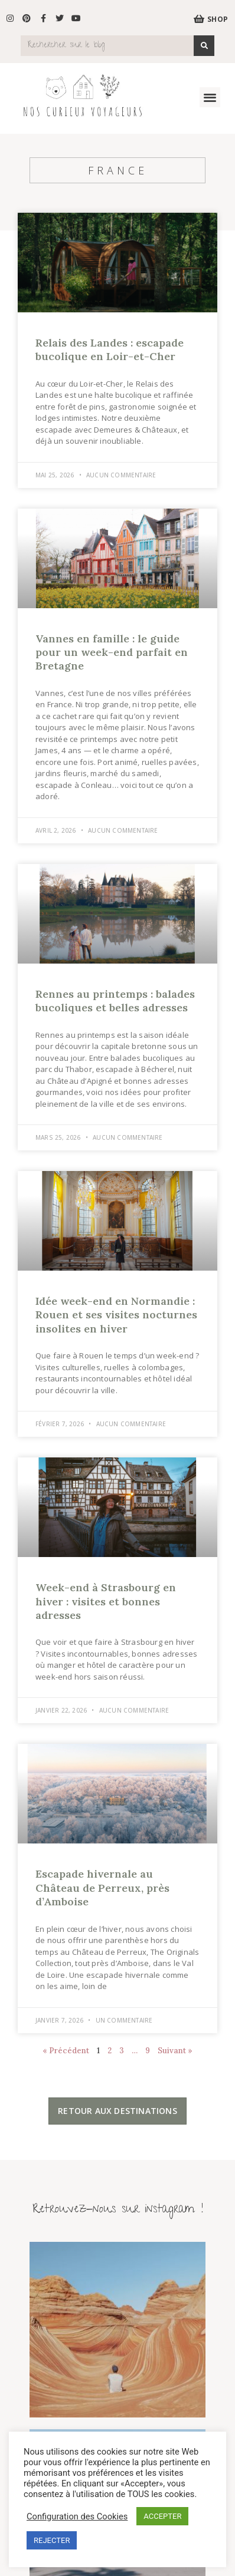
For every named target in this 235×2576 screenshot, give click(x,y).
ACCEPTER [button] (162, 2516)
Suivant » (175, 2051)
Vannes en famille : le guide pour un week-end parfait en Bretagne (111, 652)
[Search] (204, 45)
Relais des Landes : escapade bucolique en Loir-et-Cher (109, 349)
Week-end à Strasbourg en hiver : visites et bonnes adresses (105, 1601)
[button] (210, 97)
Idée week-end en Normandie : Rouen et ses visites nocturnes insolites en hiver (116, 1314)
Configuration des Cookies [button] (77, 2516)
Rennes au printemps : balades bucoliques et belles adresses (115, 1000)
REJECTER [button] (52, 2540)
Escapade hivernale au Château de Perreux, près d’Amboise (102, 1887)
